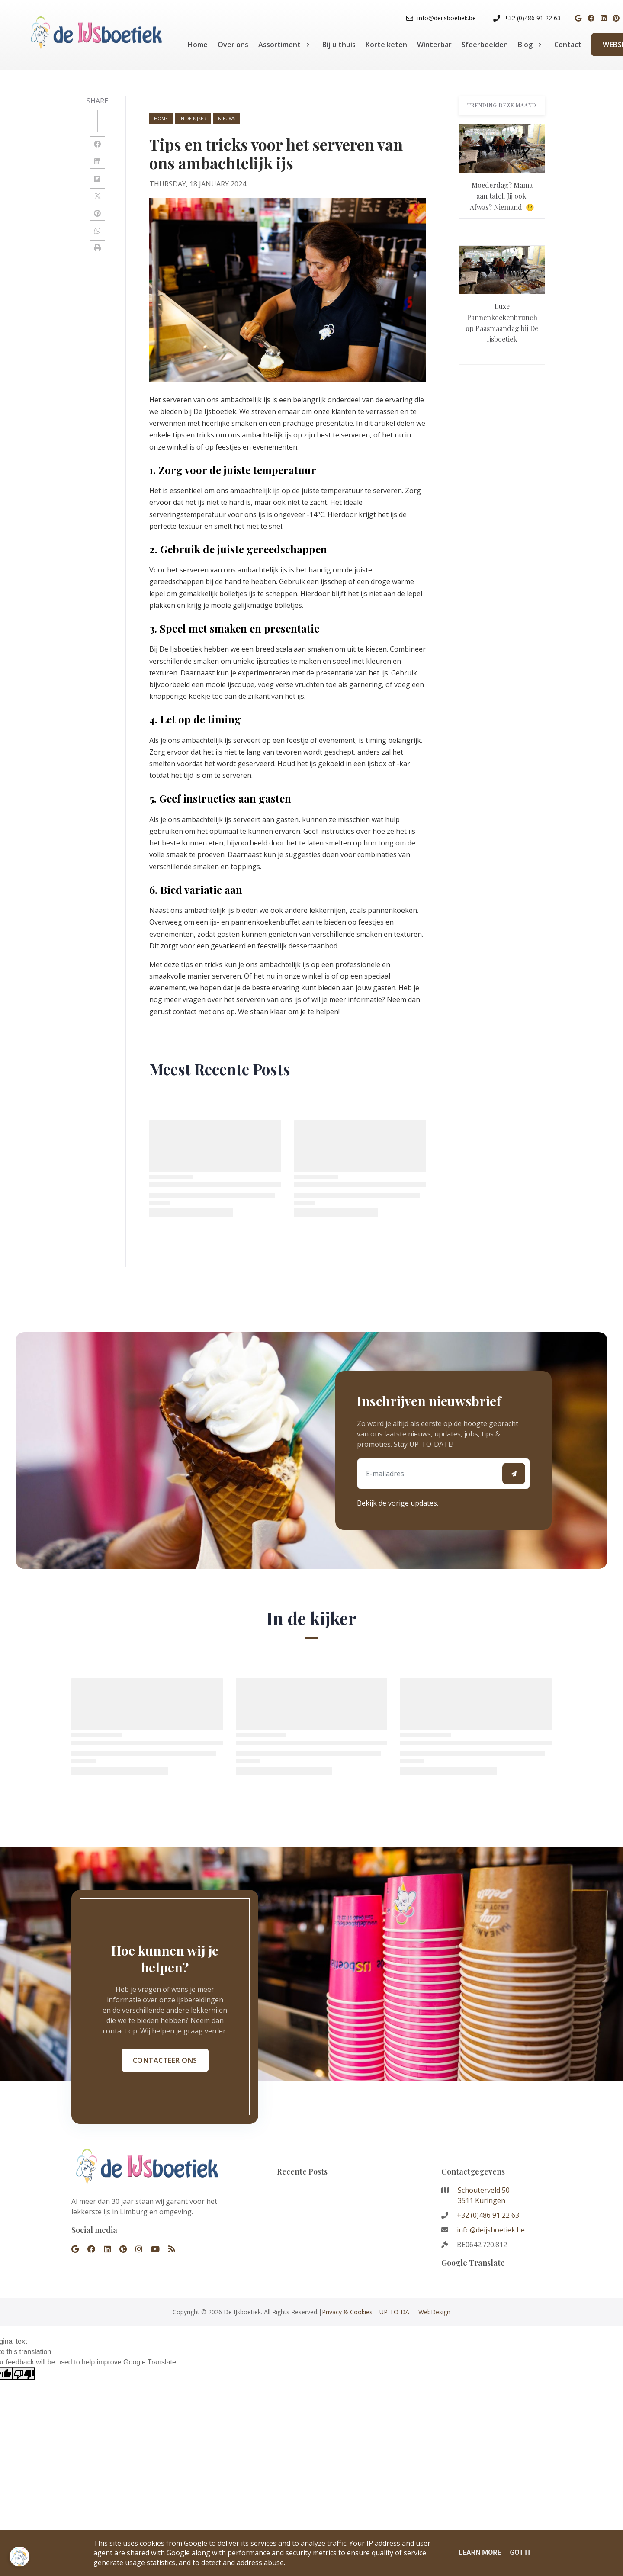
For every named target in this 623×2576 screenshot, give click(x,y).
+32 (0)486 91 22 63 (488, 2215)
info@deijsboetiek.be (491, 2230)
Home (161, 119)
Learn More (480, 2552)
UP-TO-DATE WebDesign (414, 2312)
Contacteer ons (165, 2060)
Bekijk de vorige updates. (397, 1503)
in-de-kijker (193, 119)
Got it (520, 2552)
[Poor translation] (24, 2373)
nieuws (226, 119)
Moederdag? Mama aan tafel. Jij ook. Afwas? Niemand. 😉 (502, 196)
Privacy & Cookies (347, 2312)
